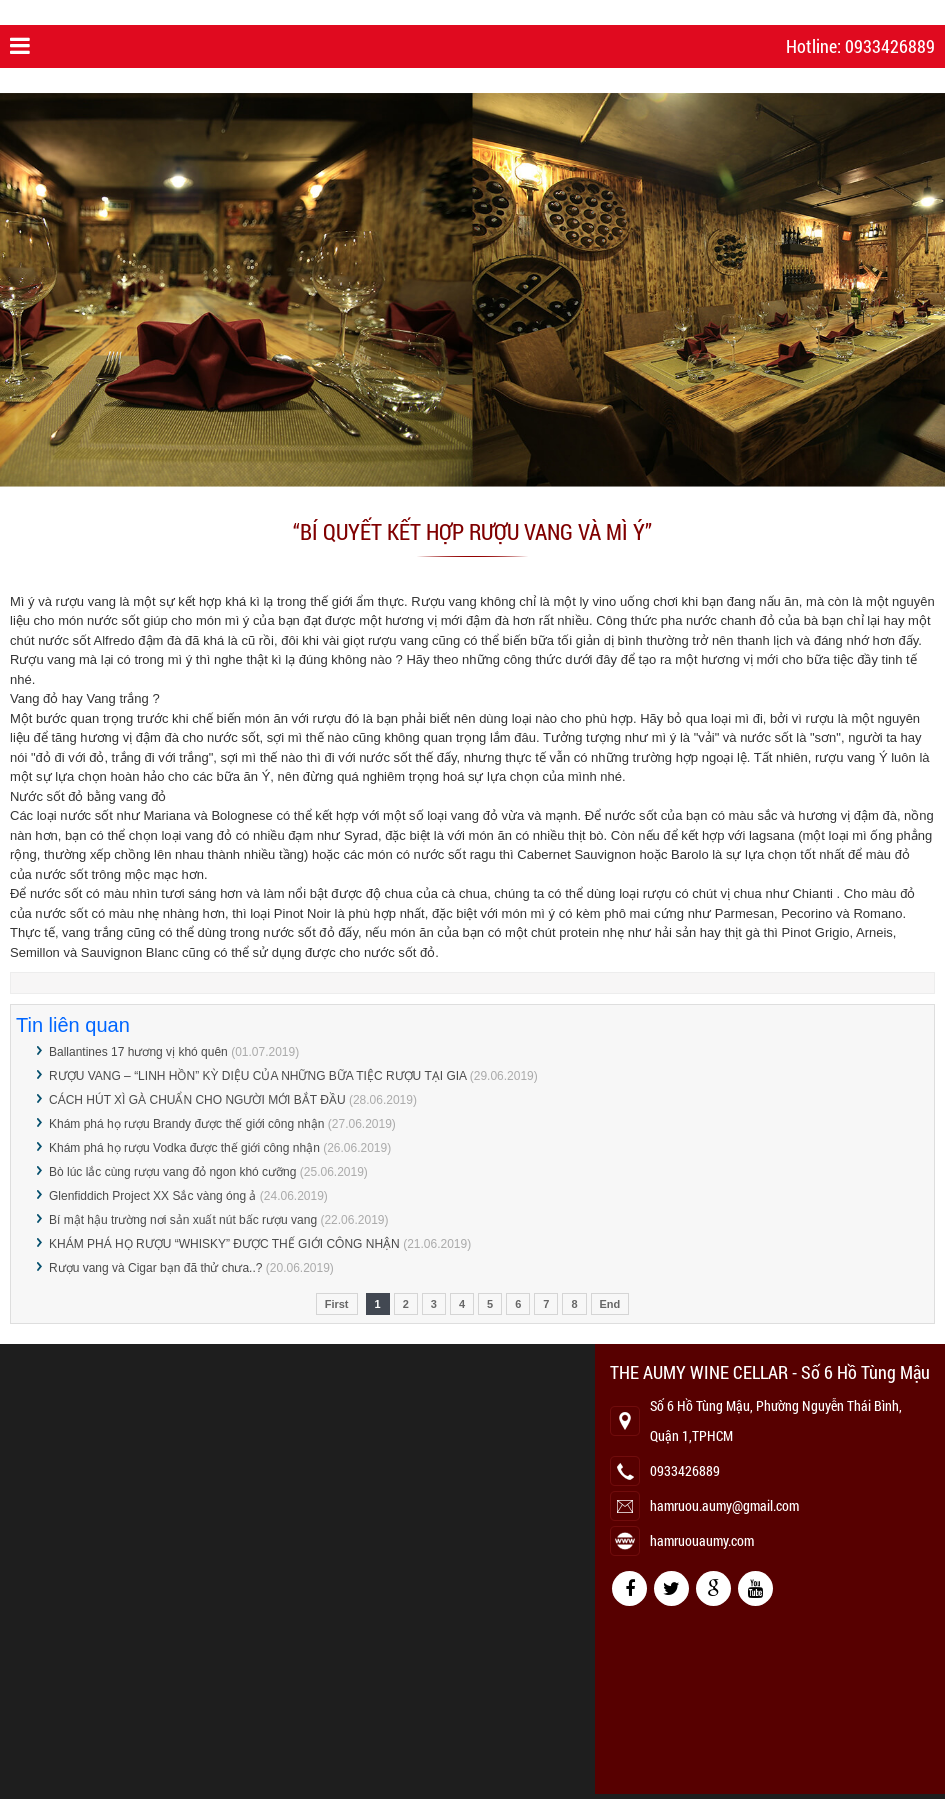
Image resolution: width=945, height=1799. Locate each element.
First (337, 1304)
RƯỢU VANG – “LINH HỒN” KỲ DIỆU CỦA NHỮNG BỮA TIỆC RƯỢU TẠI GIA (257, 1076)
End (610, 1304)
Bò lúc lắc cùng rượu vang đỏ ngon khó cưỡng (172, 1172)
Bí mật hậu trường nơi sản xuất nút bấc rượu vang (183, 1220)
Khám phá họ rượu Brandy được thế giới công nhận (186, 1124)
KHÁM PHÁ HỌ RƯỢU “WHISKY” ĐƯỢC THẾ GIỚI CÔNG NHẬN (224, 1244)
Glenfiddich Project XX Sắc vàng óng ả (152, 1196)
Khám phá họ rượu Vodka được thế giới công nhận (184, 1148)
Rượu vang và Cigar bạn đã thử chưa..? (157, 1268)
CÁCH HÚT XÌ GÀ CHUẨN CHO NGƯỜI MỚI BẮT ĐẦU (197, 1100)
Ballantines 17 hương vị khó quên (138, 1052)
